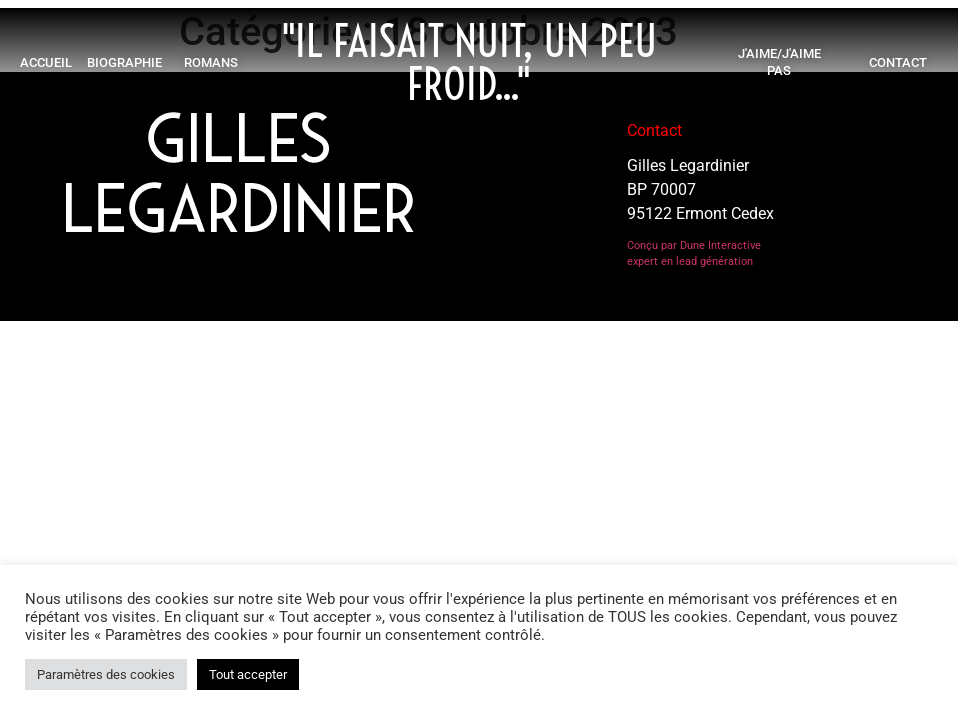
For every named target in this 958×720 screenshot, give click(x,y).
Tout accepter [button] (248, 674)
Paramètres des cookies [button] (106, 674)
